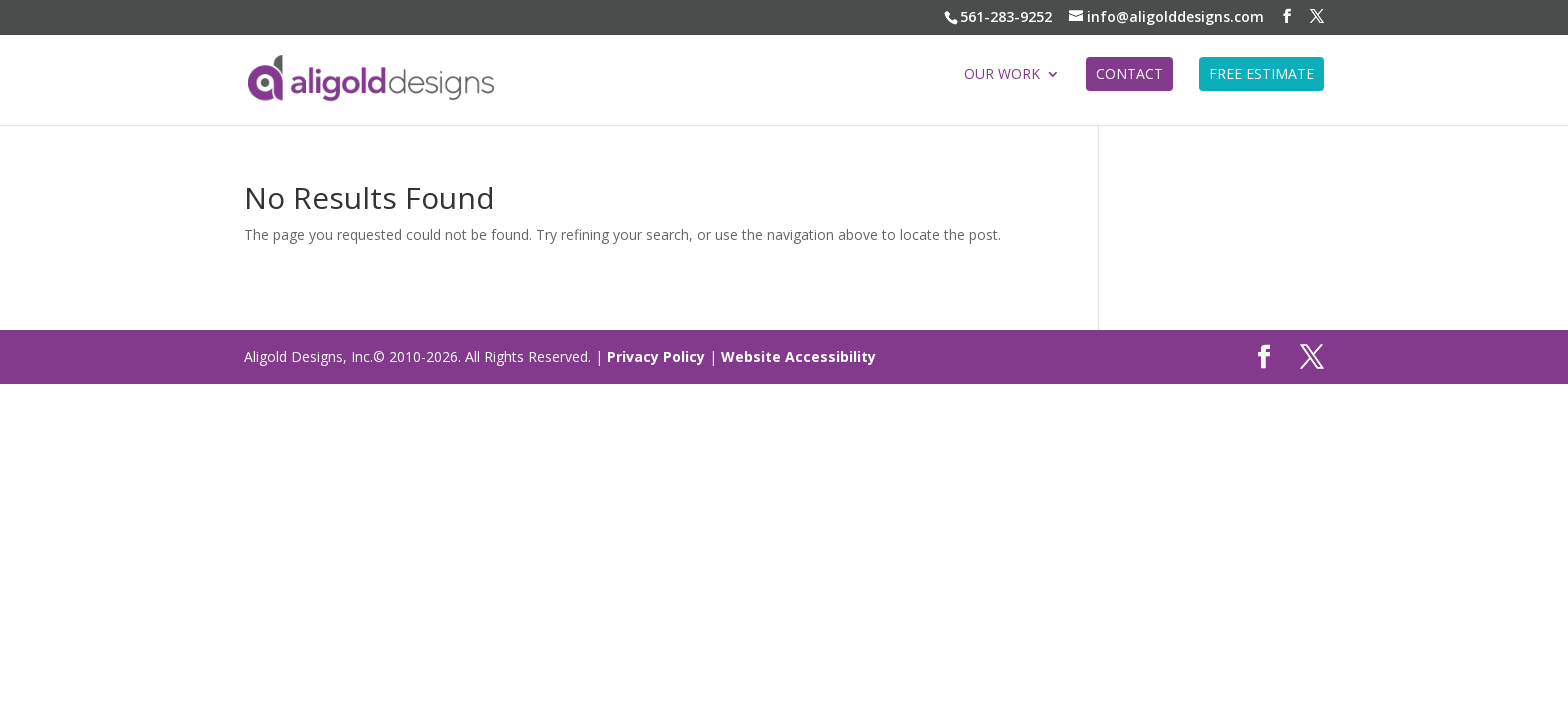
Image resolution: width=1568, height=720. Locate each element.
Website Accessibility (798, 356)
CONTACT (1129, 73)
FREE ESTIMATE (1261, 73)
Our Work (1002, 75)
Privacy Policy (656, 356)
